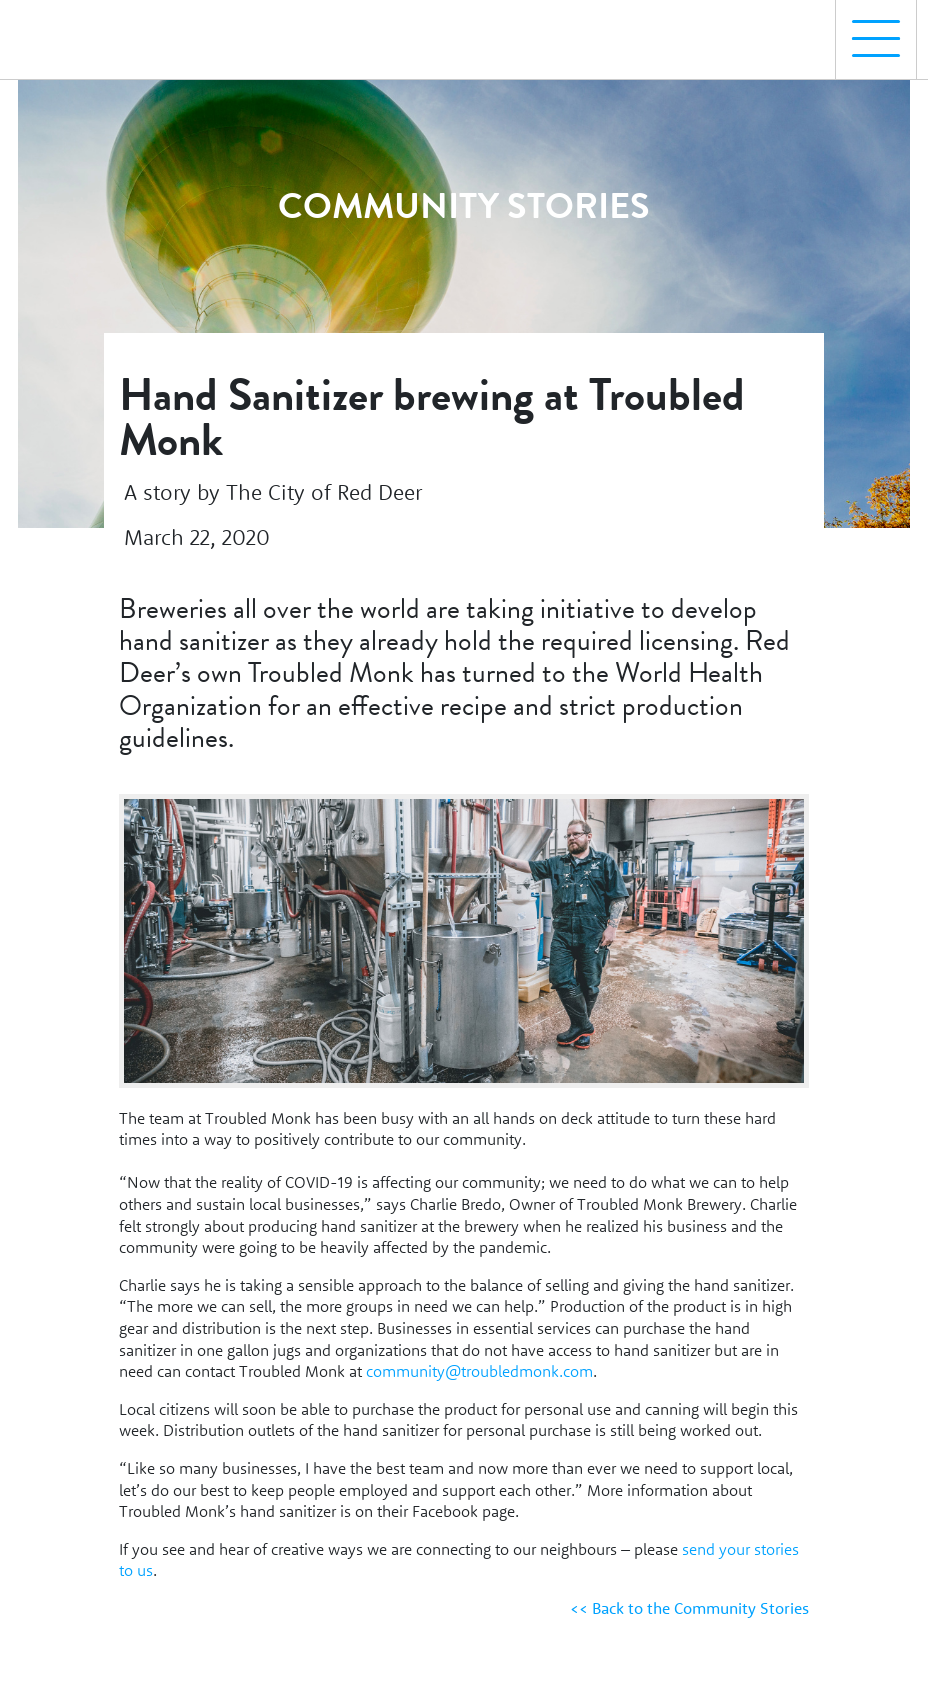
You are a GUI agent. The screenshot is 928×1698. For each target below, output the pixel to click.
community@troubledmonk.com (479, 1371)
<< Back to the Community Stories (689, 1608)
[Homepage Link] (103, 31)
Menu (868, 28)
